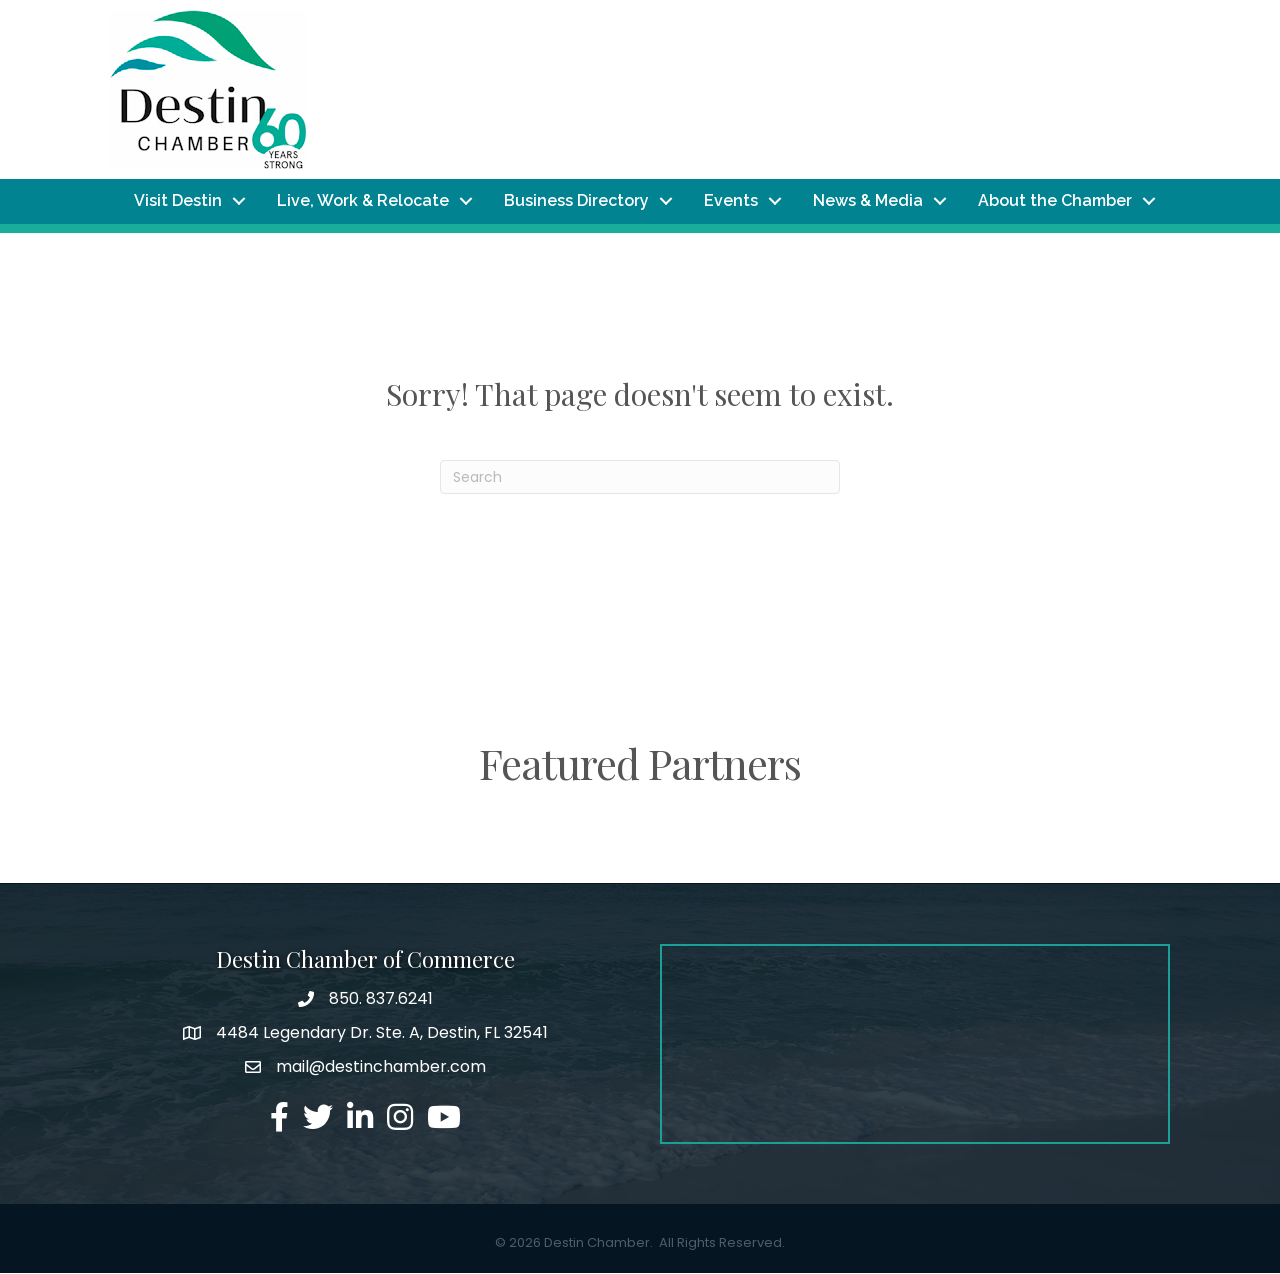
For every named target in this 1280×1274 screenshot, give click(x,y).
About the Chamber (1055, 201)
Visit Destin (178, 201)
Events (731, 201)
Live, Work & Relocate (363, 201)
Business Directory (576, 201)
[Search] (640, 478)
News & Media (868, 201)
